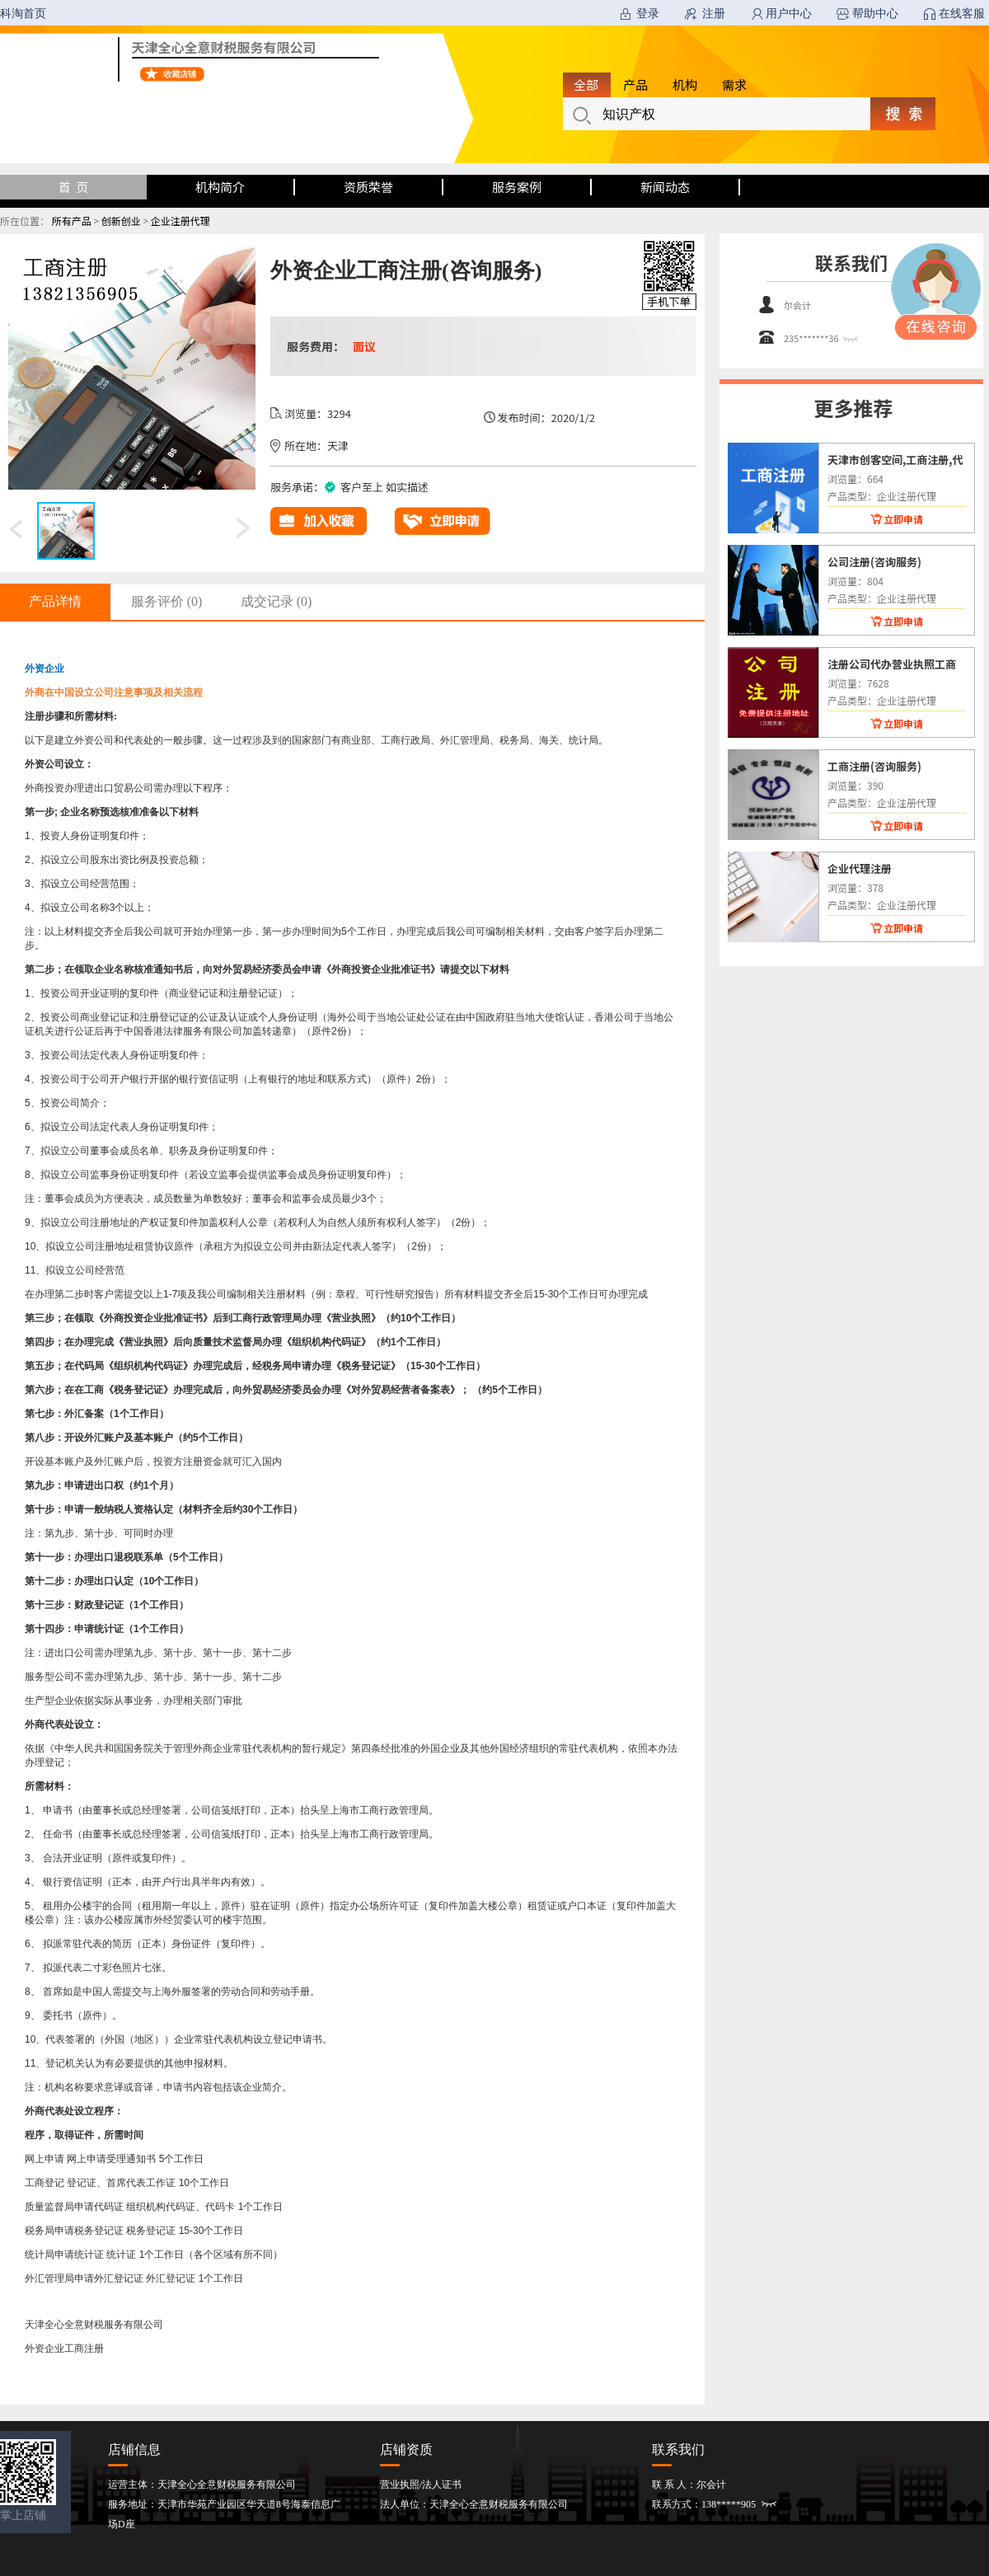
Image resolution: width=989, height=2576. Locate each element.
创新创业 (121, 220)
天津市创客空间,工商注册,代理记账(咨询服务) (895, 459)
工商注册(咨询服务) (874, 765)
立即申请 (903, 519)
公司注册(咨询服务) (874, 561)
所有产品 (71, 220)
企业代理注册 (859, 868)
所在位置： (24, 220)
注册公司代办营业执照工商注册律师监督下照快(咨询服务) (893, 663)
